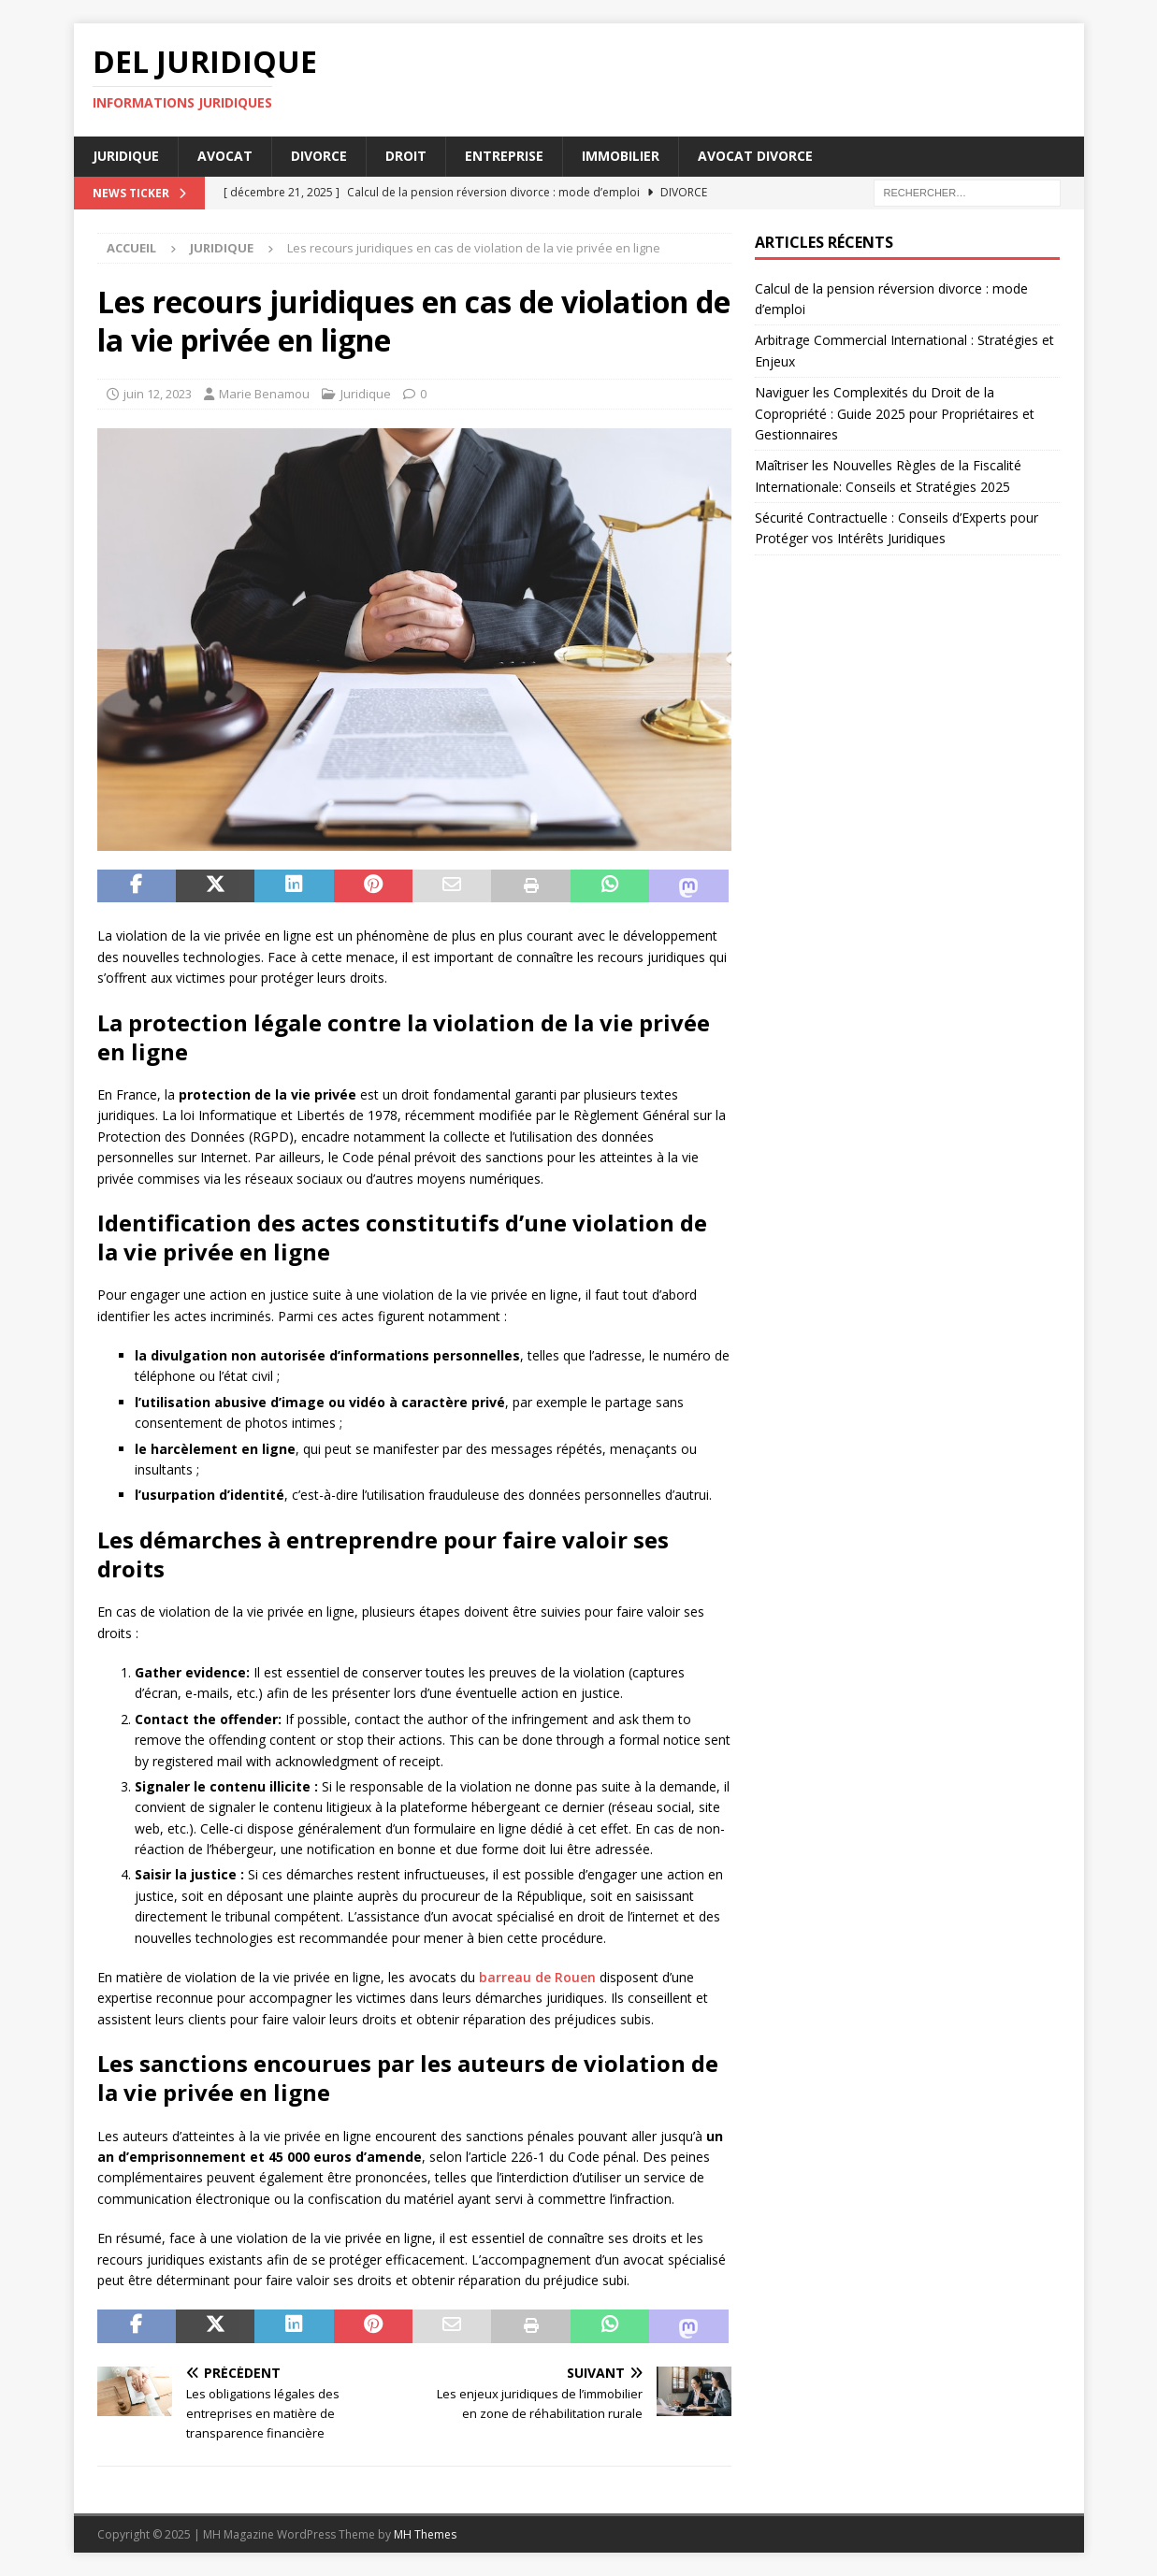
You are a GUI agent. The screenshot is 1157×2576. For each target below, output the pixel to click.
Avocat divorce (755, 156)
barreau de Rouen (537, 1977)
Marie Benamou (264, 393)
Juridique (126, 156)
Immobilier (620, 156)
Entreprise (504, 156)
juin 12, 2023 (157, 393)
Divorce (319, 156)
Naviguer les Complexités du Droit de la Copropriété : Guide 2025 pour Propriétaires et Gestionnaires (894, 413)
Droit (406, 156)
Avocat (225, 156)
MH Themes (425, 2534)
